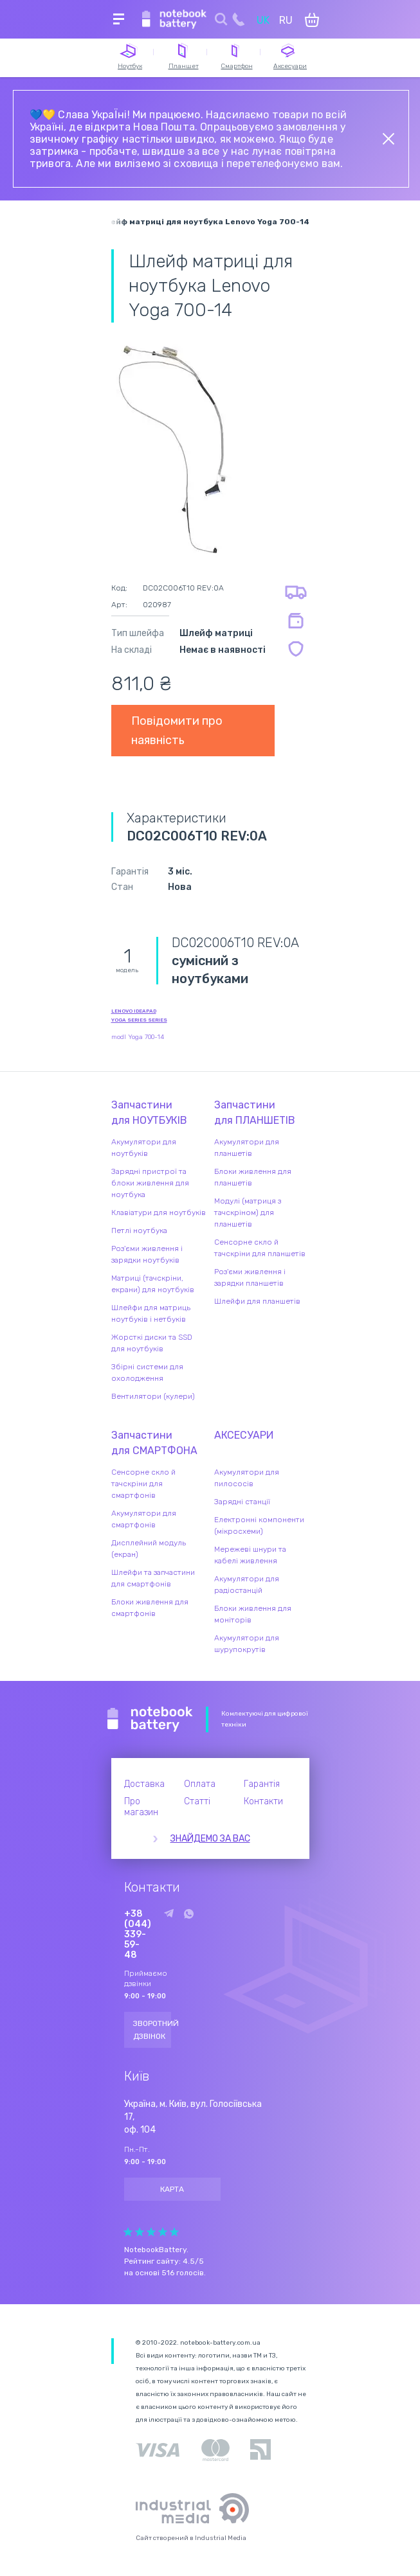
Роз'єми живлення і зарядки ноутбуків (147, 1254)
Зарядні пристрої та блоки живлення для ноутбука (150, 1183)
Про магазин (141, 1807)
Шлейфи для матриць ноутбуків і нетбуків (150, 1313)
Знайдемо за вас (210, 1838)
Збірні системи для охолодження (147, 1372)
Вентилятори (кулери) (153, 1396)
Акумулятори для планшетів (246, 1147)
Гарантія (262, 1784)
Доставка (144, 1784)
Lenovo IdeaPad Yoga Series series (139, 1015)
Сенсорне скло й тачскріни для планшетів (260, 1248)
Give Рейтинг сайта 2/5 (139, 2231)
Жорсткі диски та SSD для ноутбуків (151, 1343)
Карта (172, 2189)
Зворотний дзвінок (152, 2030)
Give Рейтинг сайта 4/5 (163, 2231)
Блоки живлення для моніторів (252, 1614)
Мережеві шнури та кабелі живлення (250, 1555)
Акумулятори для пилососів (246, 1478)
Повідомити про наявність (177, 730)
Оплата (199, 1784)
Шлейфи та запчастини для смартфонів (153, 1578)
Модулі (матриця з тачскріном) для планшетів (247, 1212)
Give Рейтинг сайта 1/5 (128, 2231)
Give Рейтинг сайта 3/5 (151, 2231)
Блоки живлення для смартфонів (149, 1607)
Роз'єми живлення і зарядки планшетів (250, 1277)
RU (286, 20)
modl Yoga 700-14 (137, 1037)
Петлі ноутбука (139, 1230)
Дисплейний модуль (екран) (148, 1548)
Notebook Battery (150, 1719)
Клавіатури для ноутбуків (158, 1212)
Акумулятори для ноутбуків (143, 1147)
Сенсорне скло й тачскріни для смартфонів (143, 1484)
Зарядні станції (242, 1501)
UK (263, 20)
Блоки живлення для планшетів (252, 1177)
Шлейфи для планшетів (257, 1301)
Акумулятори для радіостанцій (246, 1584)
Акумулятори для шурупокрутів (246, 1643)
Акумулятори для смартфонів (143, 1519)
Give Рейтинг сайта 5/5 (174, 2231)
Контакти (263, 1801)
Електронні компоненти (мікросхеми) (259, 1525)
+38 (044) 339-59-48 (137, 1934)
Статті (197, 1801)
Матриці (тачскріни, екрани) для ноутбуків (152, 1284)
